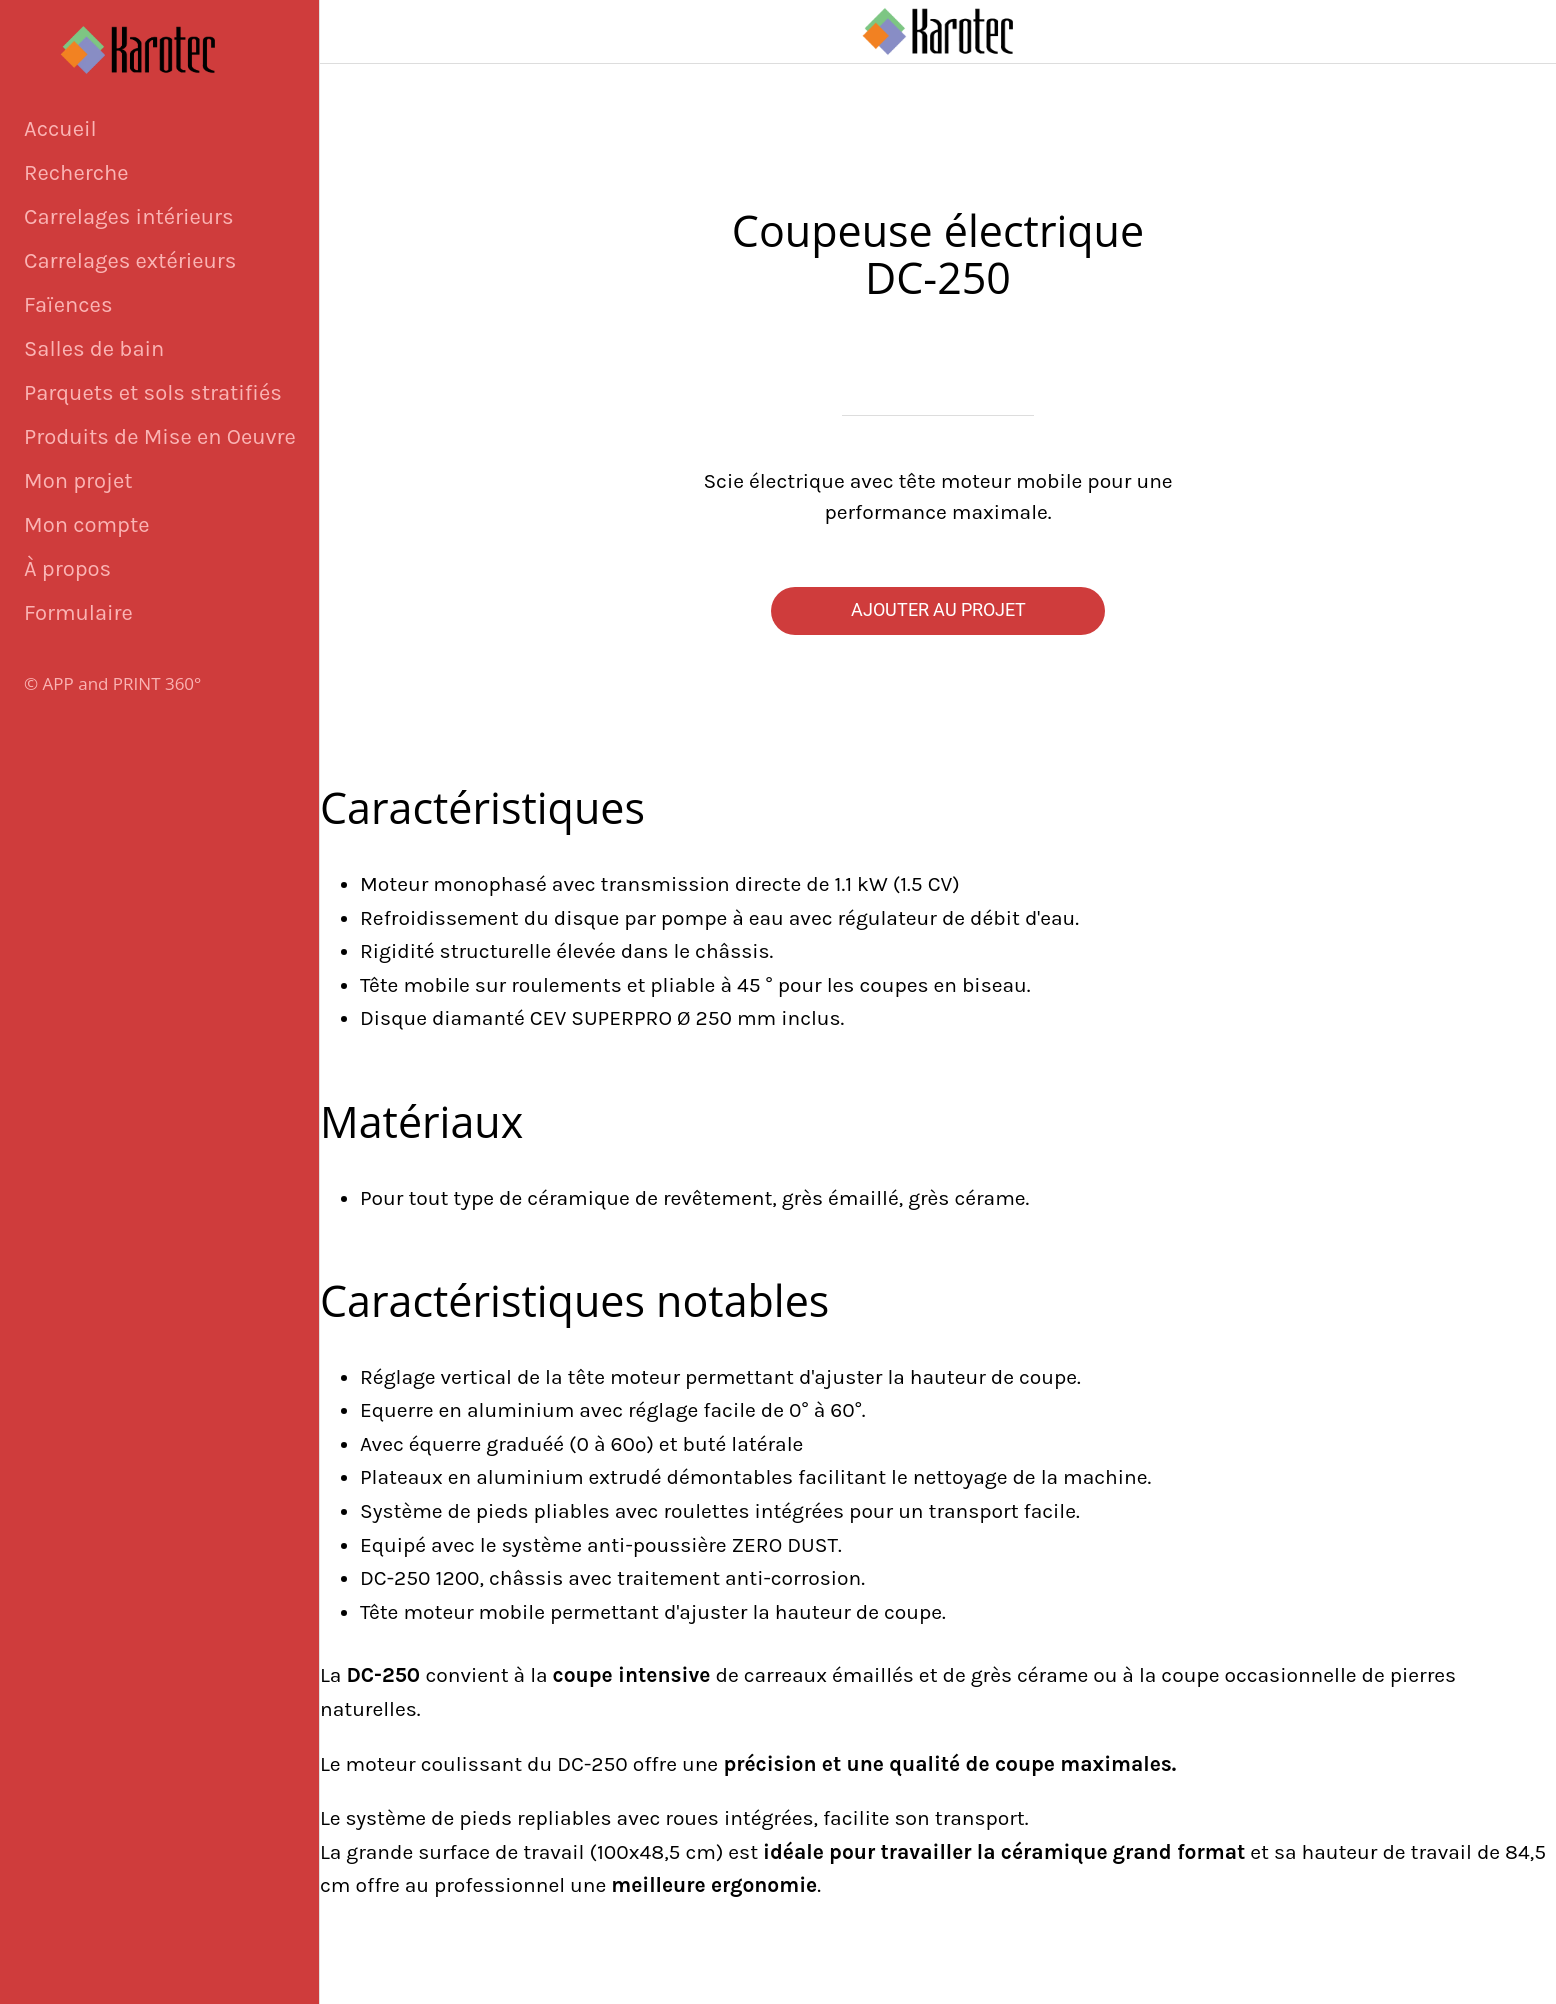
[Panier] (1516, 32)
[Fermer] (360, 32)
